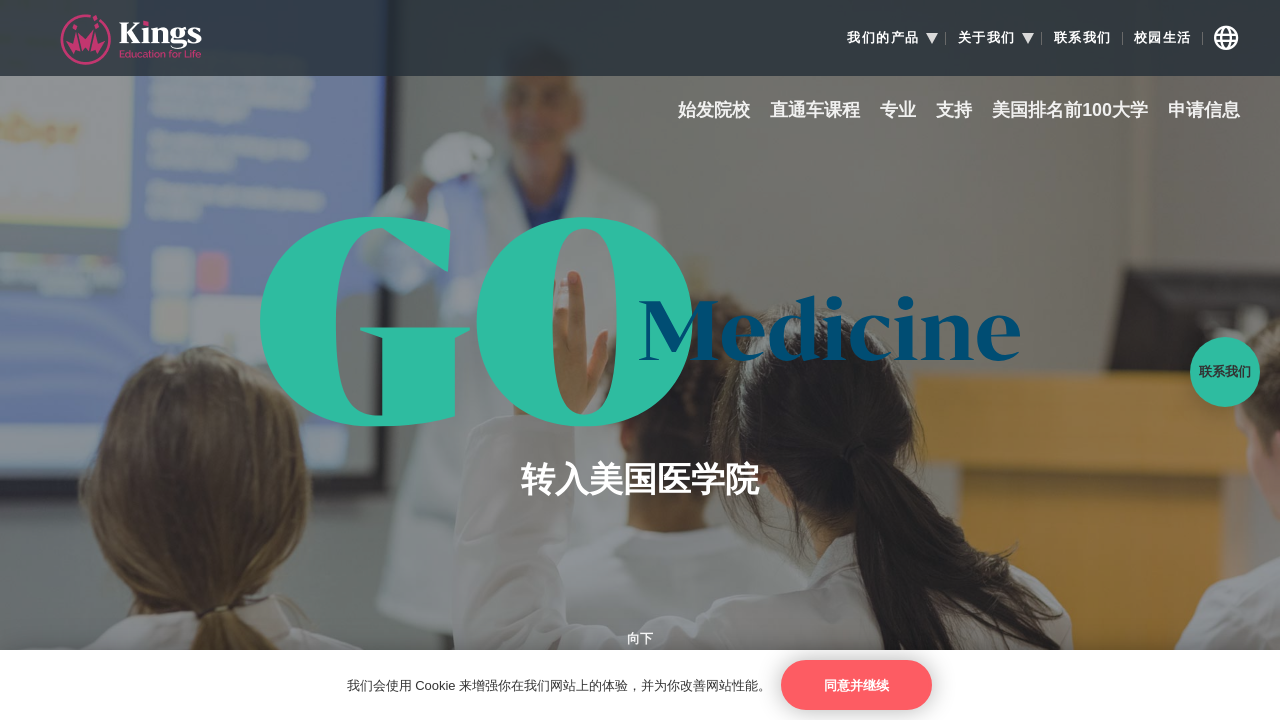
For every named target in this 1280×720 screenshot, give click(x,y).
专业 (898, 110)
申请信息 (1204, 110)
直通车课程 (815, 110)
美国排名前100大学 (1070, 110)
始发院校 (714, 110)
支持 (954, 110)
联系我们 (1083, 38)
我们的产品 (883, 38)
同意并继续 (856, 685)
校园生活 (1163, 38)
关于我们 (987, 38)
